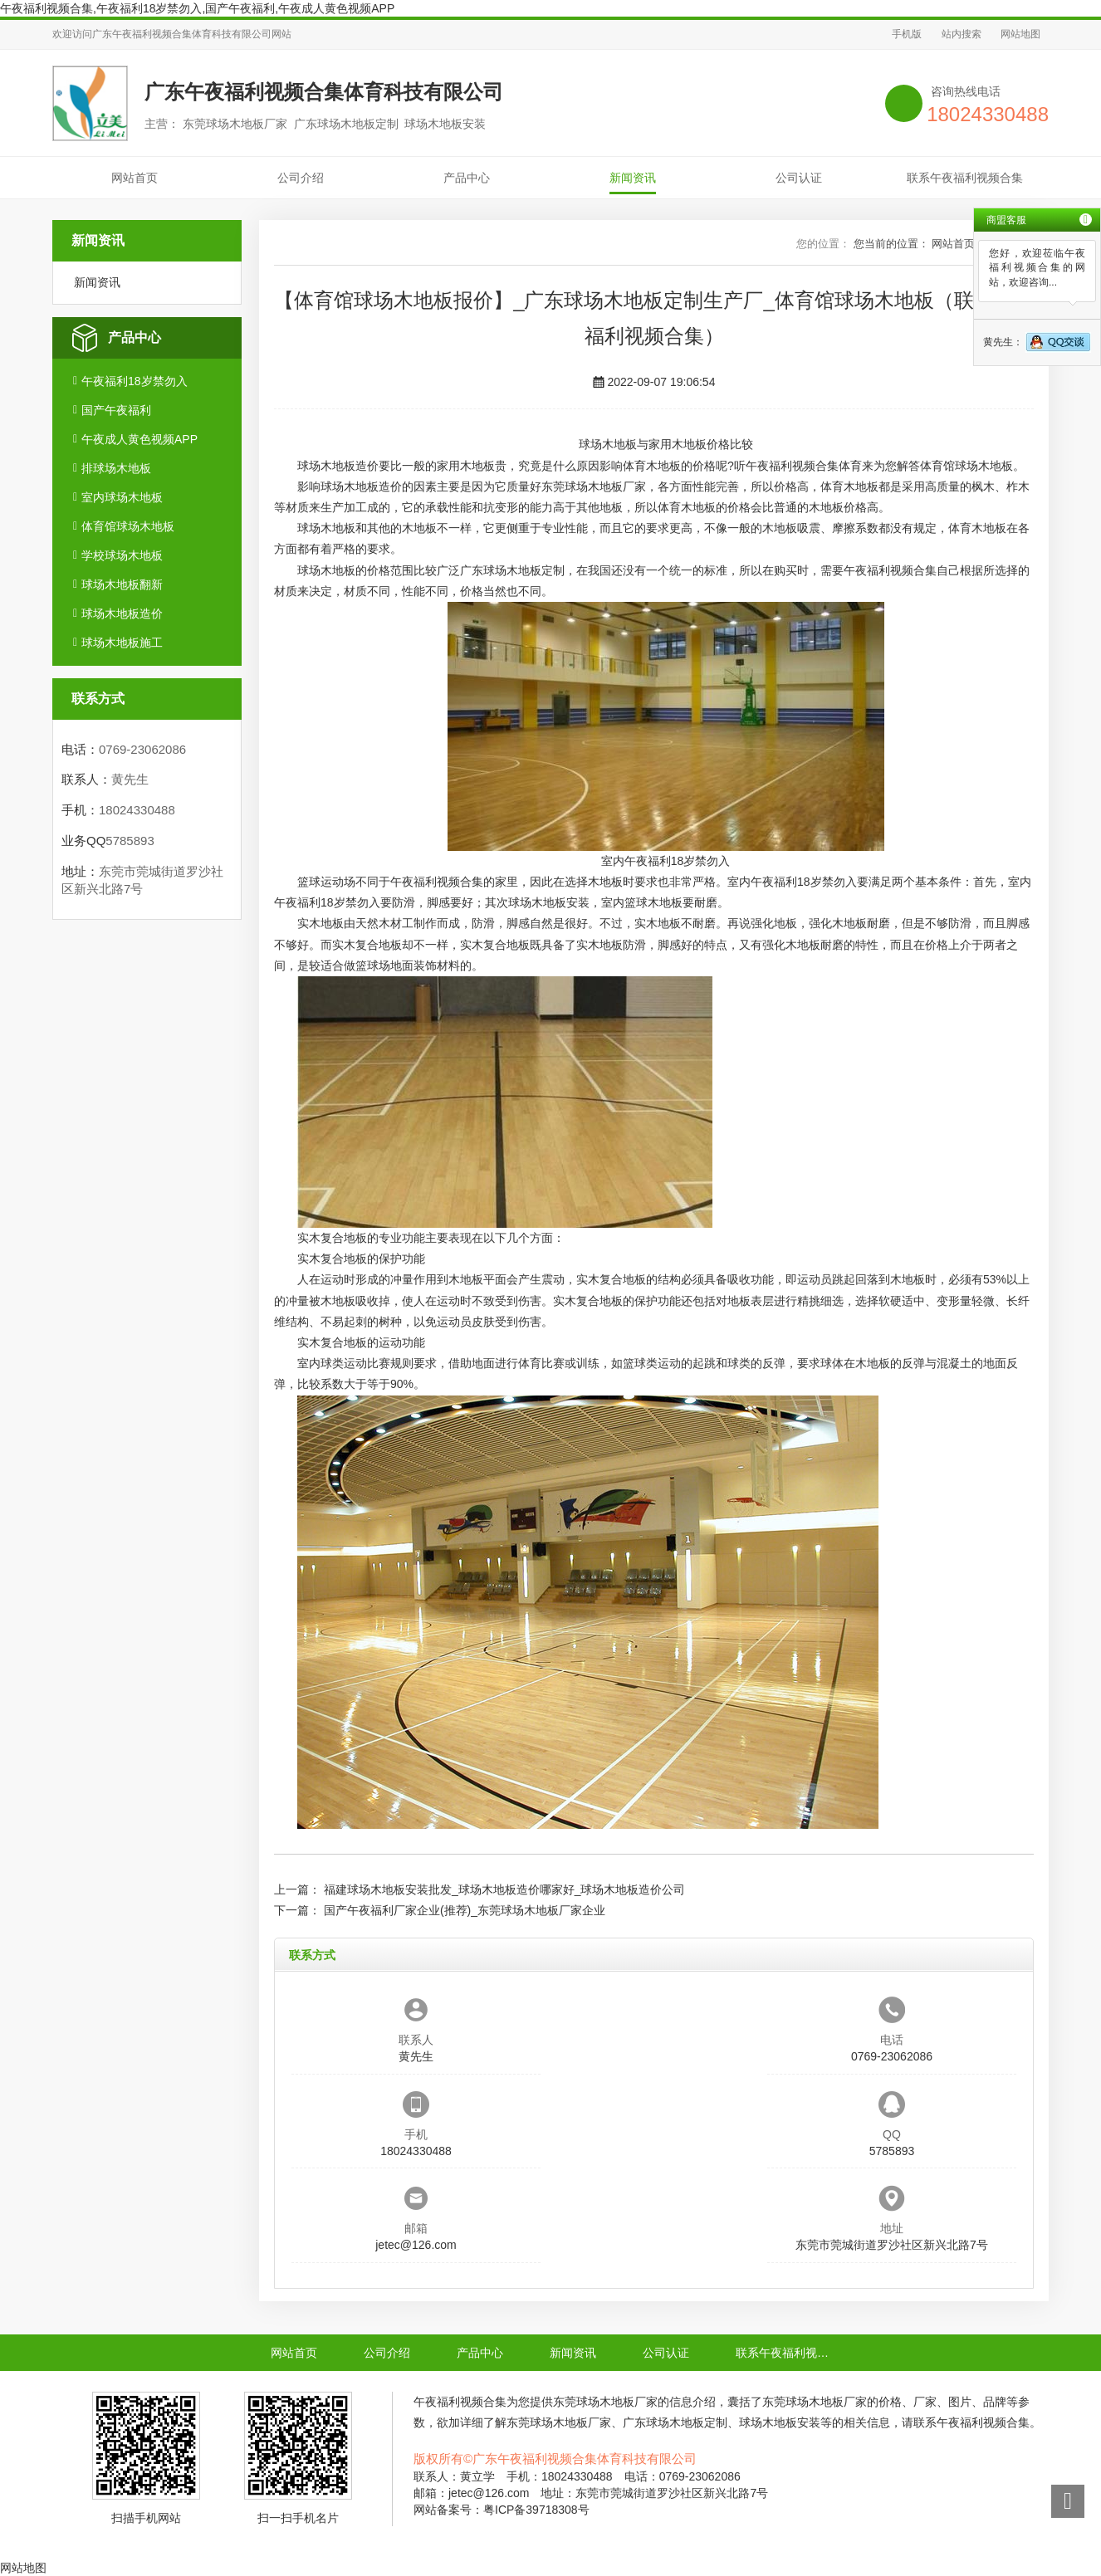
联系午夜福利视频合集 (965, 177)
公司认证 (799, 177)
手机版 (907, 34)
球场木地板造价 (122, 613)
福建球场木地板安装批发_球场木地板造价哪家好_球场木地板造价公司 (505, 1889)
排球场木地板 (116, 468)
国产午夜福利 (116, 410)
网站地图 (1020, 34)
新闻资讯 (632, 177)
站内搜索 (961, 34)
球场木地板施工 (122, 642)
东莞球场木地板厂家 (593, 486)
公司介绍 (300, 177)
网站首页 (134, 177)
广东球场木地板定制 (512, 570)
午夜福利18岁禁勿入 (134, 381)
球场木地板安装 (549, 902)
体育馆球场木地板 (127, 526)
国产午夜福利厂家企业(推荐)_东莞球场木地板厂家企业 (464, 1910)
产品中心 (466, 177)
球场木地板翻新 (122, 584)
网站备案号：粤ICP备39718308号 (501, 2509)
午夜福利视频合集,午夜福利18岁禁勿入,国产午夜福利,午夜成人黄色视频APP (197, 8)
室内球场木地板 (122, 497)
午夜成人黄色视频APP (139, 439)
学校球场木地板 (122, 555)
